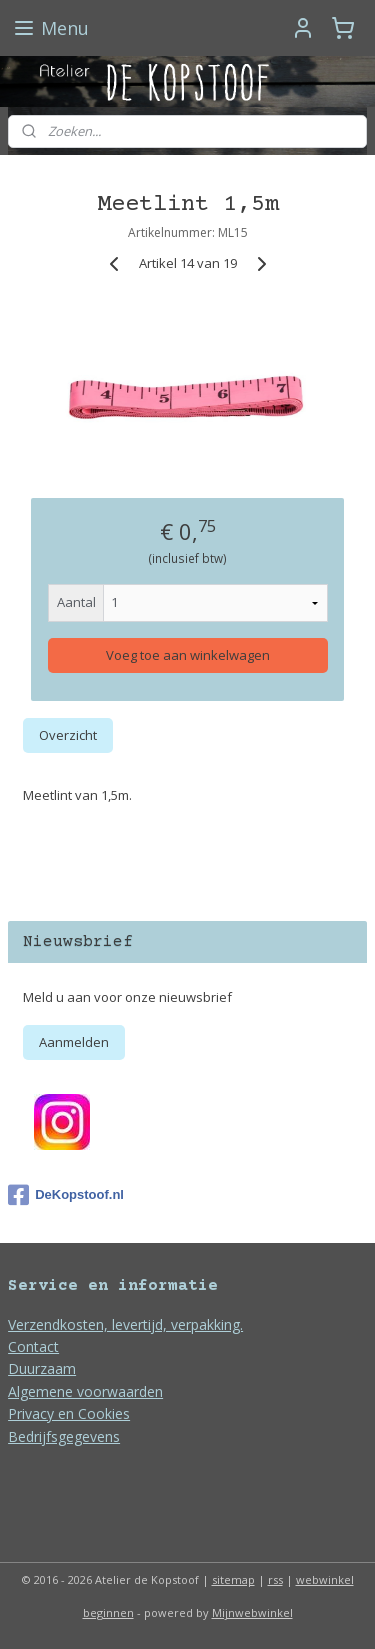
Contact (33, 1346)
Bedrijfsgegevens (64, 1436)
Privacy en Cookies (69, 1413)
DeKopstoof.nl (66, 1195)
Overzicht (68, 735)
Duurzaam (42, 1368)
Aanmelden (74, 1042)
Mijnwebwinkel (252, 1612)
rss (275, 1579)
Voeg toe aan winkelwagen (188, 655)
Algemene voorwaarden (85, 1391)
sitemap (233, 1579)
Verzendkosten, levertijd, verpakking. (125, 1324)
